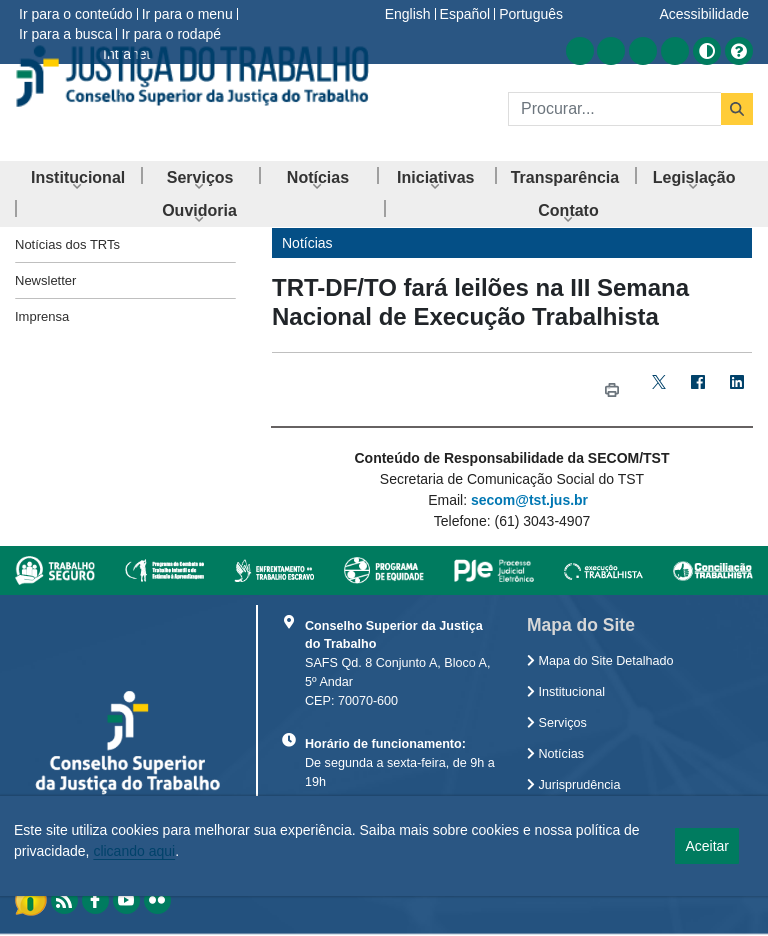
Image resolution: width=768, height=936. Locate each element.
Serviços (557, 723)
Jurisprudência (573, 785)
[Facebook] (697, 389)
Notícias (555, 754)
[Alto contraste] (707, 51)
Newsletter (45, 280)
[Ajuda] (739, 51)
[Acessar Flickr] (675, 51)
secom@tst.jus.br (529, 500)
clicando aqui (134, 851)
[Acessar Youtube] (643, 51)
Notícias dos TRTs (67, 244)
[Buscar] (614, 109)
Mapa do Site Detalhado (600, 661)
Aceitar (707, 846)
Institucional (566, 692)
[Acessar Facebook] (611, 51)
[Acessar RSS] (580, 51)
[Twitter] (658, 389)
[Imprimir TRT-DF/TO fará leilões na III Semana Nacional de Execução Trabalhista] (611, 389)
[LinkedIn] (736, 389)
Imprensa (42, 316)
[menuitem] (78, 177)
